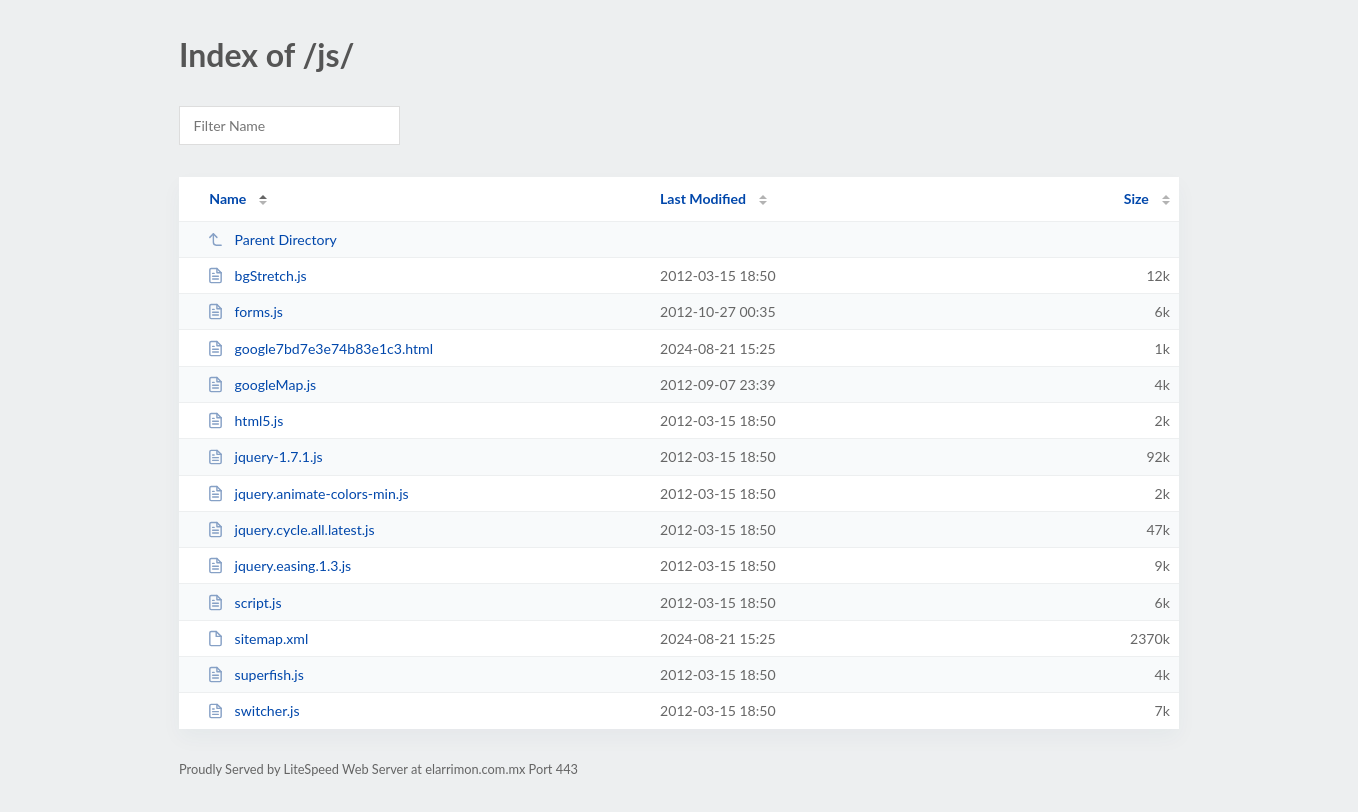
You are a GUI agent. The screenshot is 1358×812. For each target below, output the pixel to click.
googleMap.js (261, 384)
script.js (244, 602)
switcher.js (253, 710)
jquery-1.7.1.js (265, 456)
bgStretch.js (257, 275)
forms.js (245, 311)
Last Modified (703, 198)
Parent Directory (272, 239)
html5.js (245, 420)
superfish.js (255, 674)
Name (227, 198)
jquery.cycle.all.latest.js (290, 529)
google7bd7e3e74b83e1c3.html (320, 348)
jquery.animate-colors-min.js (308, 493)
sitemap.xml (257, 638)
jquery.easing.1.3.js (279, 565)
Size (1136, 198)
